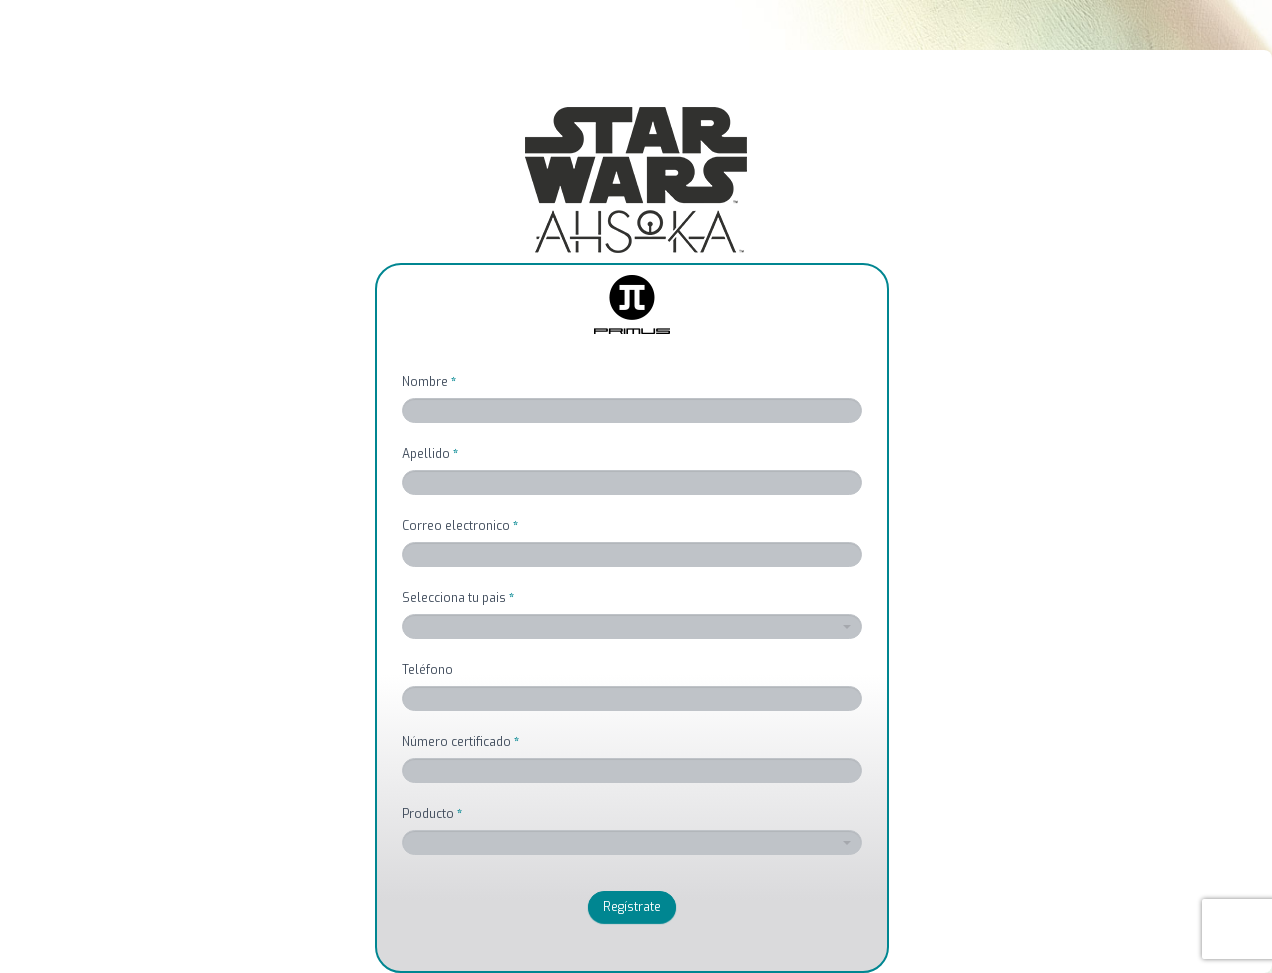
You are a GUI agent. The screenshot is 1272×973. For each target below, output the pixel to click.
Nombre (429, 382)
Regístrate (632, 907)
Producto (432, 814)
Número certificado (460, 742)
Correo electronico (460, 526)
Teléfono (427, 670)
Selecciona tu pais (458, 598)
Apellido (430, 454)
